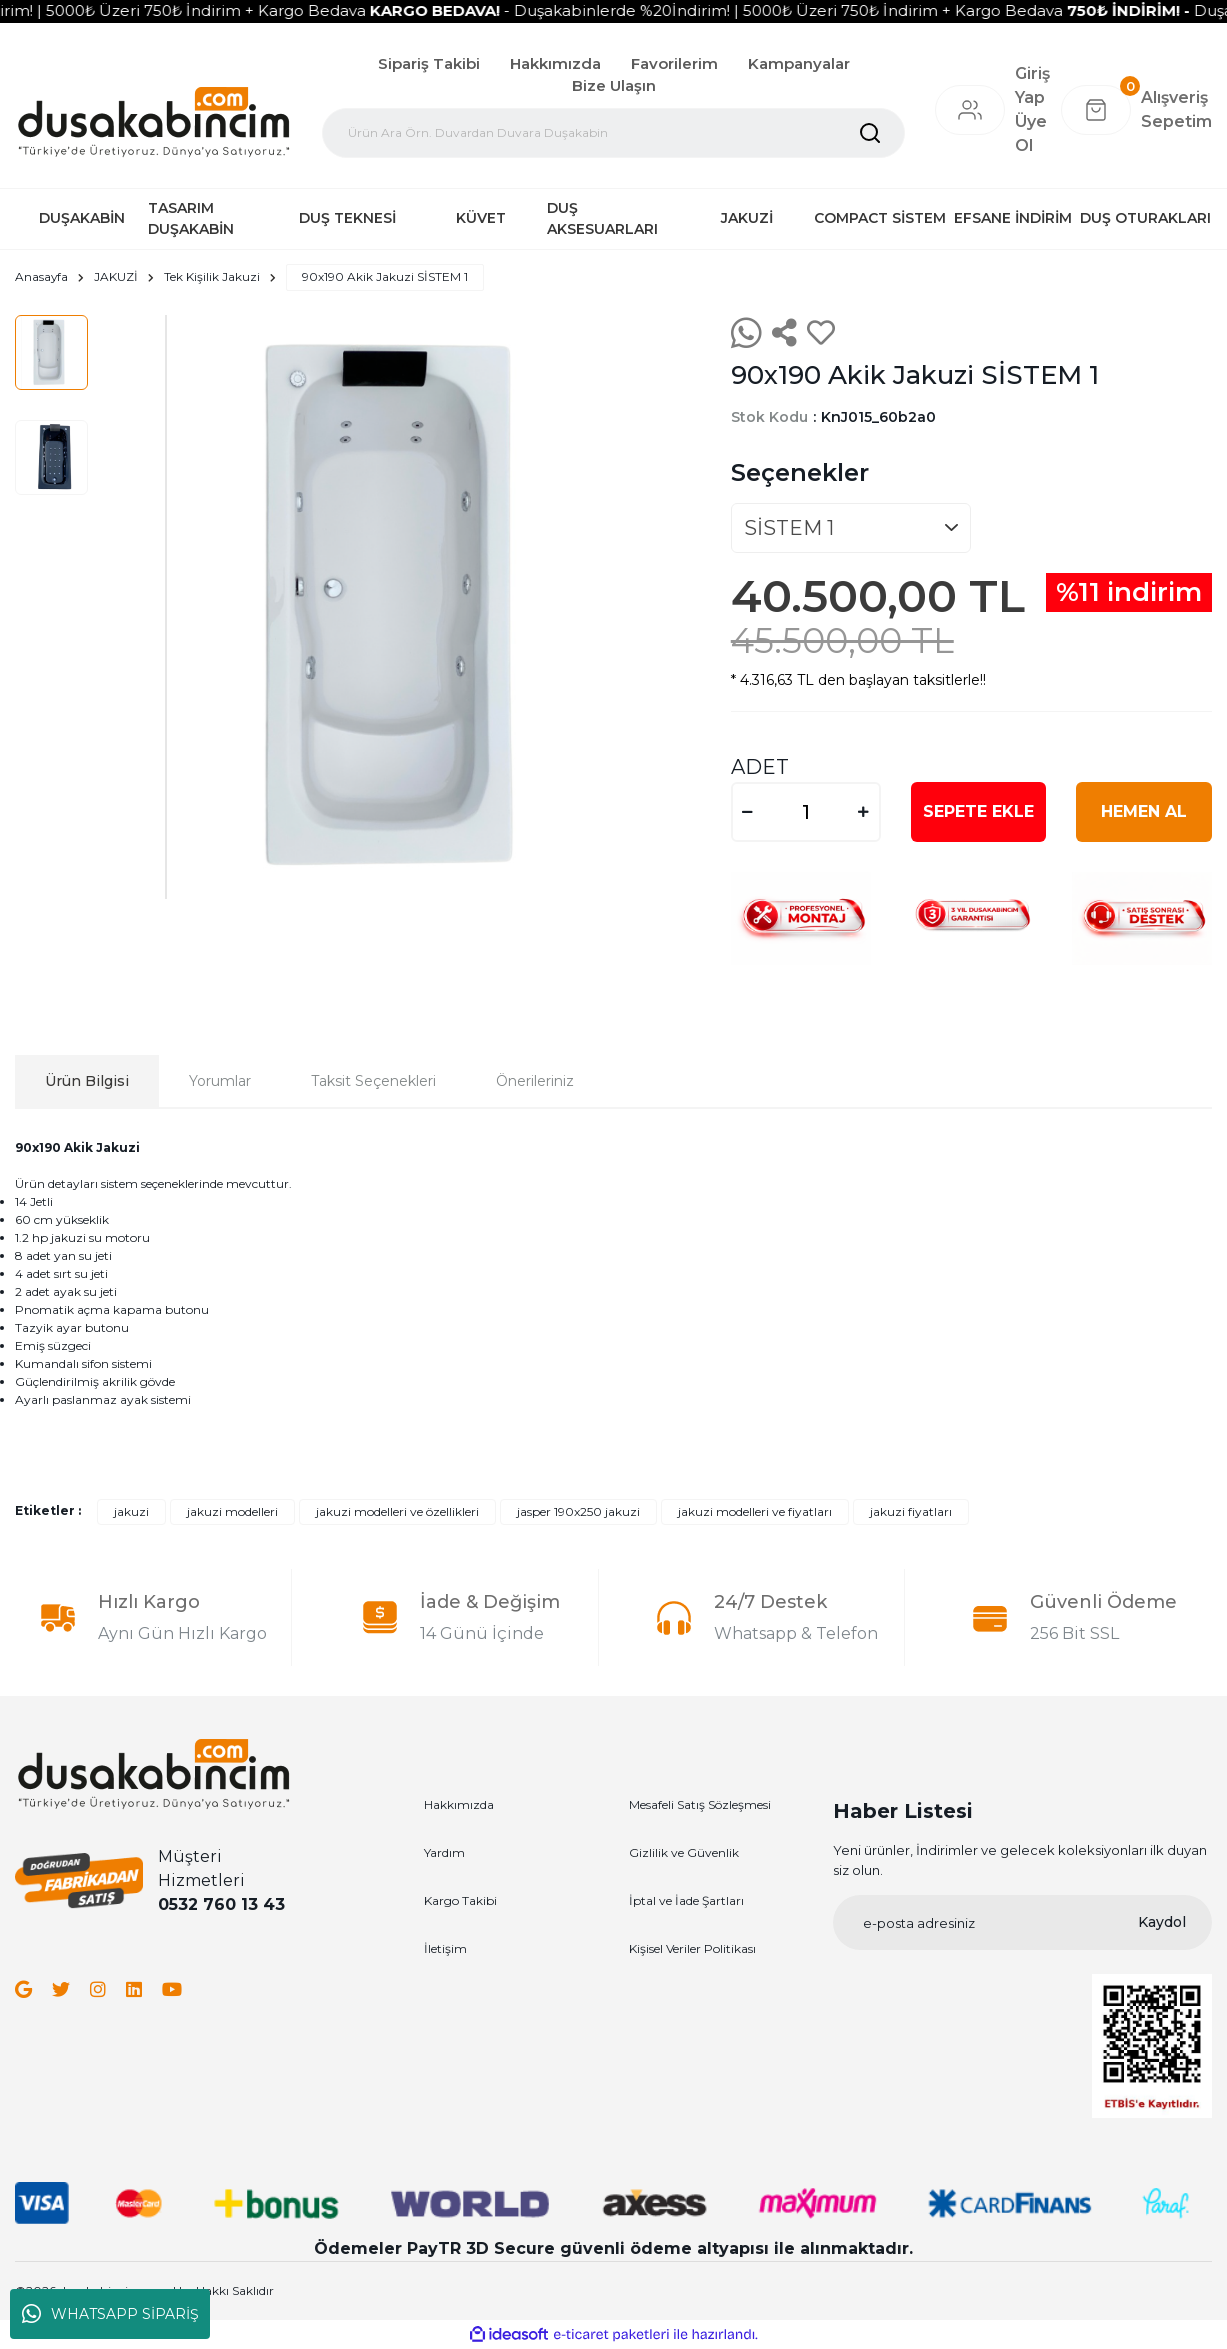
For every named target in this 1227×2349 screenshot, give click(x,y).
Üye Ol (1031, 133)
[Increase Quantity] (864, 812)
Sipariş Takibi (429, 63)
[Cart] (1136, 110)
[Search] (614, 133)
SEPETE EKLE (978, 811)
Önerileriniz (535, 1081)
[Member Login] (970, 110)
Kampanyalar (799, 63)
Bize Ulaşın (614, 85)
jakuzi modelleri (232, 1511)
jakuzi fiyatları (911, 1511)
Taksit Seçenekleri (373, 1081)
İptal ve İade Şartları (686, 1900)
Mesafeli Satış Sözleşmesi (700, 1804)
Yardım (444, 1852)
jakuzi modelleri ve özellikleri (397, 1511)
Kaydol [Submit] (1162, 1922)
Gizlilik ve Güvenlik (684, 1852)
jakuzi (131, 1511)
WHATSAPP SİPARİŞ (110, 2314)
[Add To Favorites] (821, 333)
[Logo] (153, 121)
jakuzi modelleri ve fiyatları (755, 1511)
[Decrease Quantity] (748, 812)
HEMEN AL (1144, 811)
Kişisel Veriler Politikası (692, 1948)
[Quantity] (806, 812)
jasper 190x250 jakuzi (578, 1511)
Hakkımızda (555, 63)
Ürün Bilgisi (87, 1081)
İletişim (445, 1948)
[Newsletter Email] (1022, 1922)
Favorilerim (674, 63)
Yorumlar (220, 1081)
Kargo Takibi (460, 1900)
